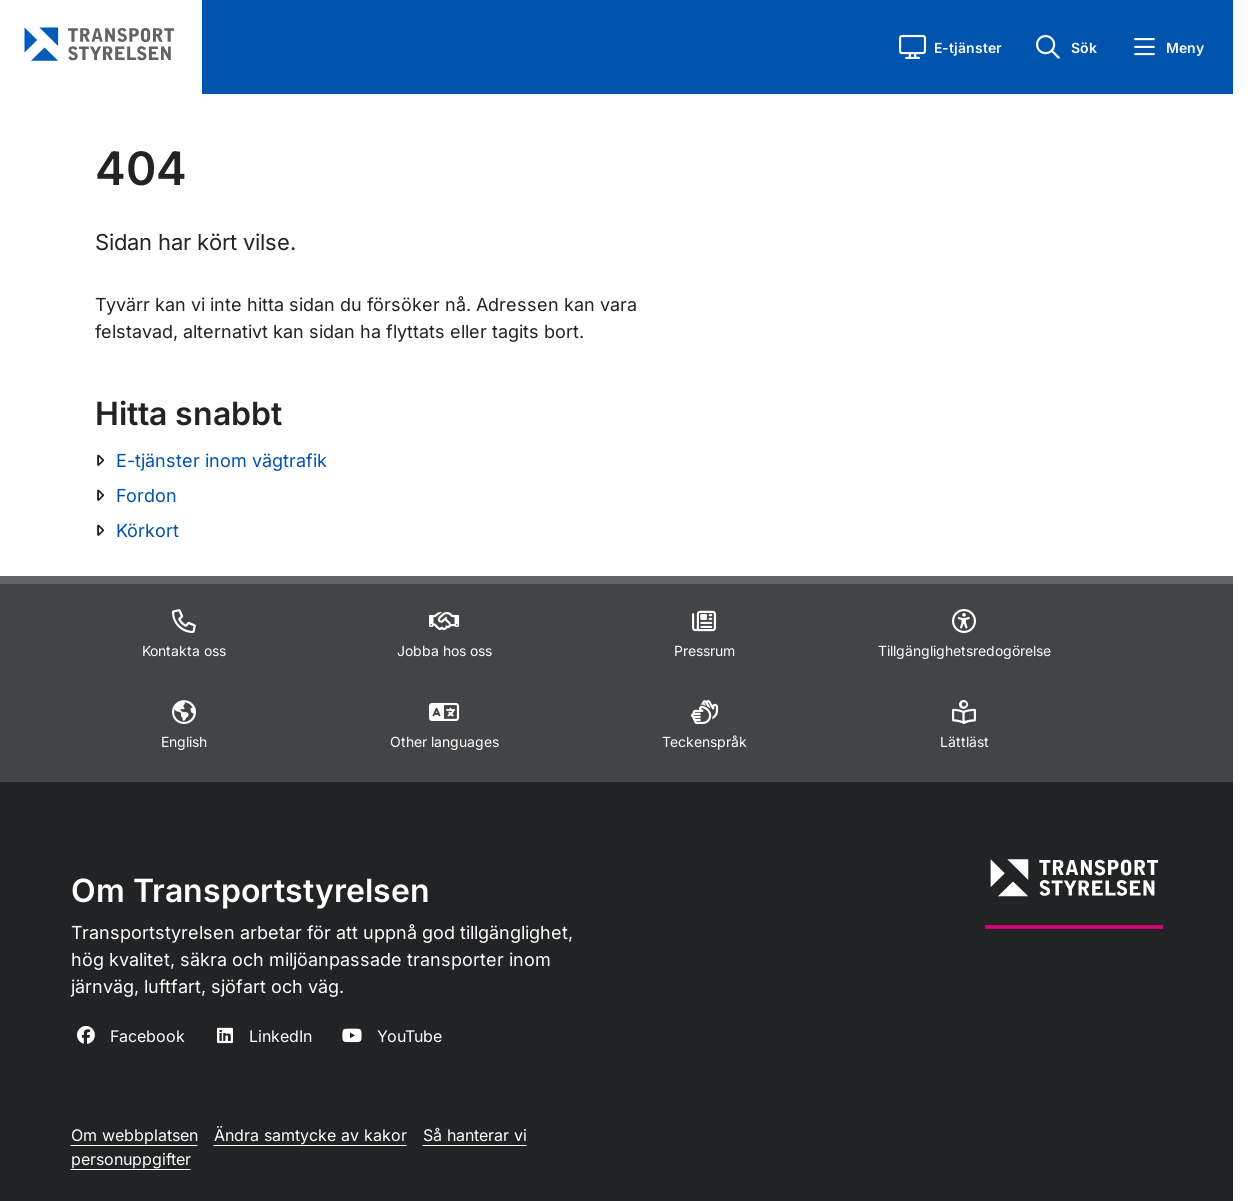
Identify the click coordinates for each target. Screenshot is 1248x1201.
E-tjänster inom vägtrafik (221, 460)
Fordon (146, 495)
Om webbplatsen (134, 1135)
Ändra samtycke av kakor (310, 1135)
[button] (950, 47)
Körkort (147, 530)
